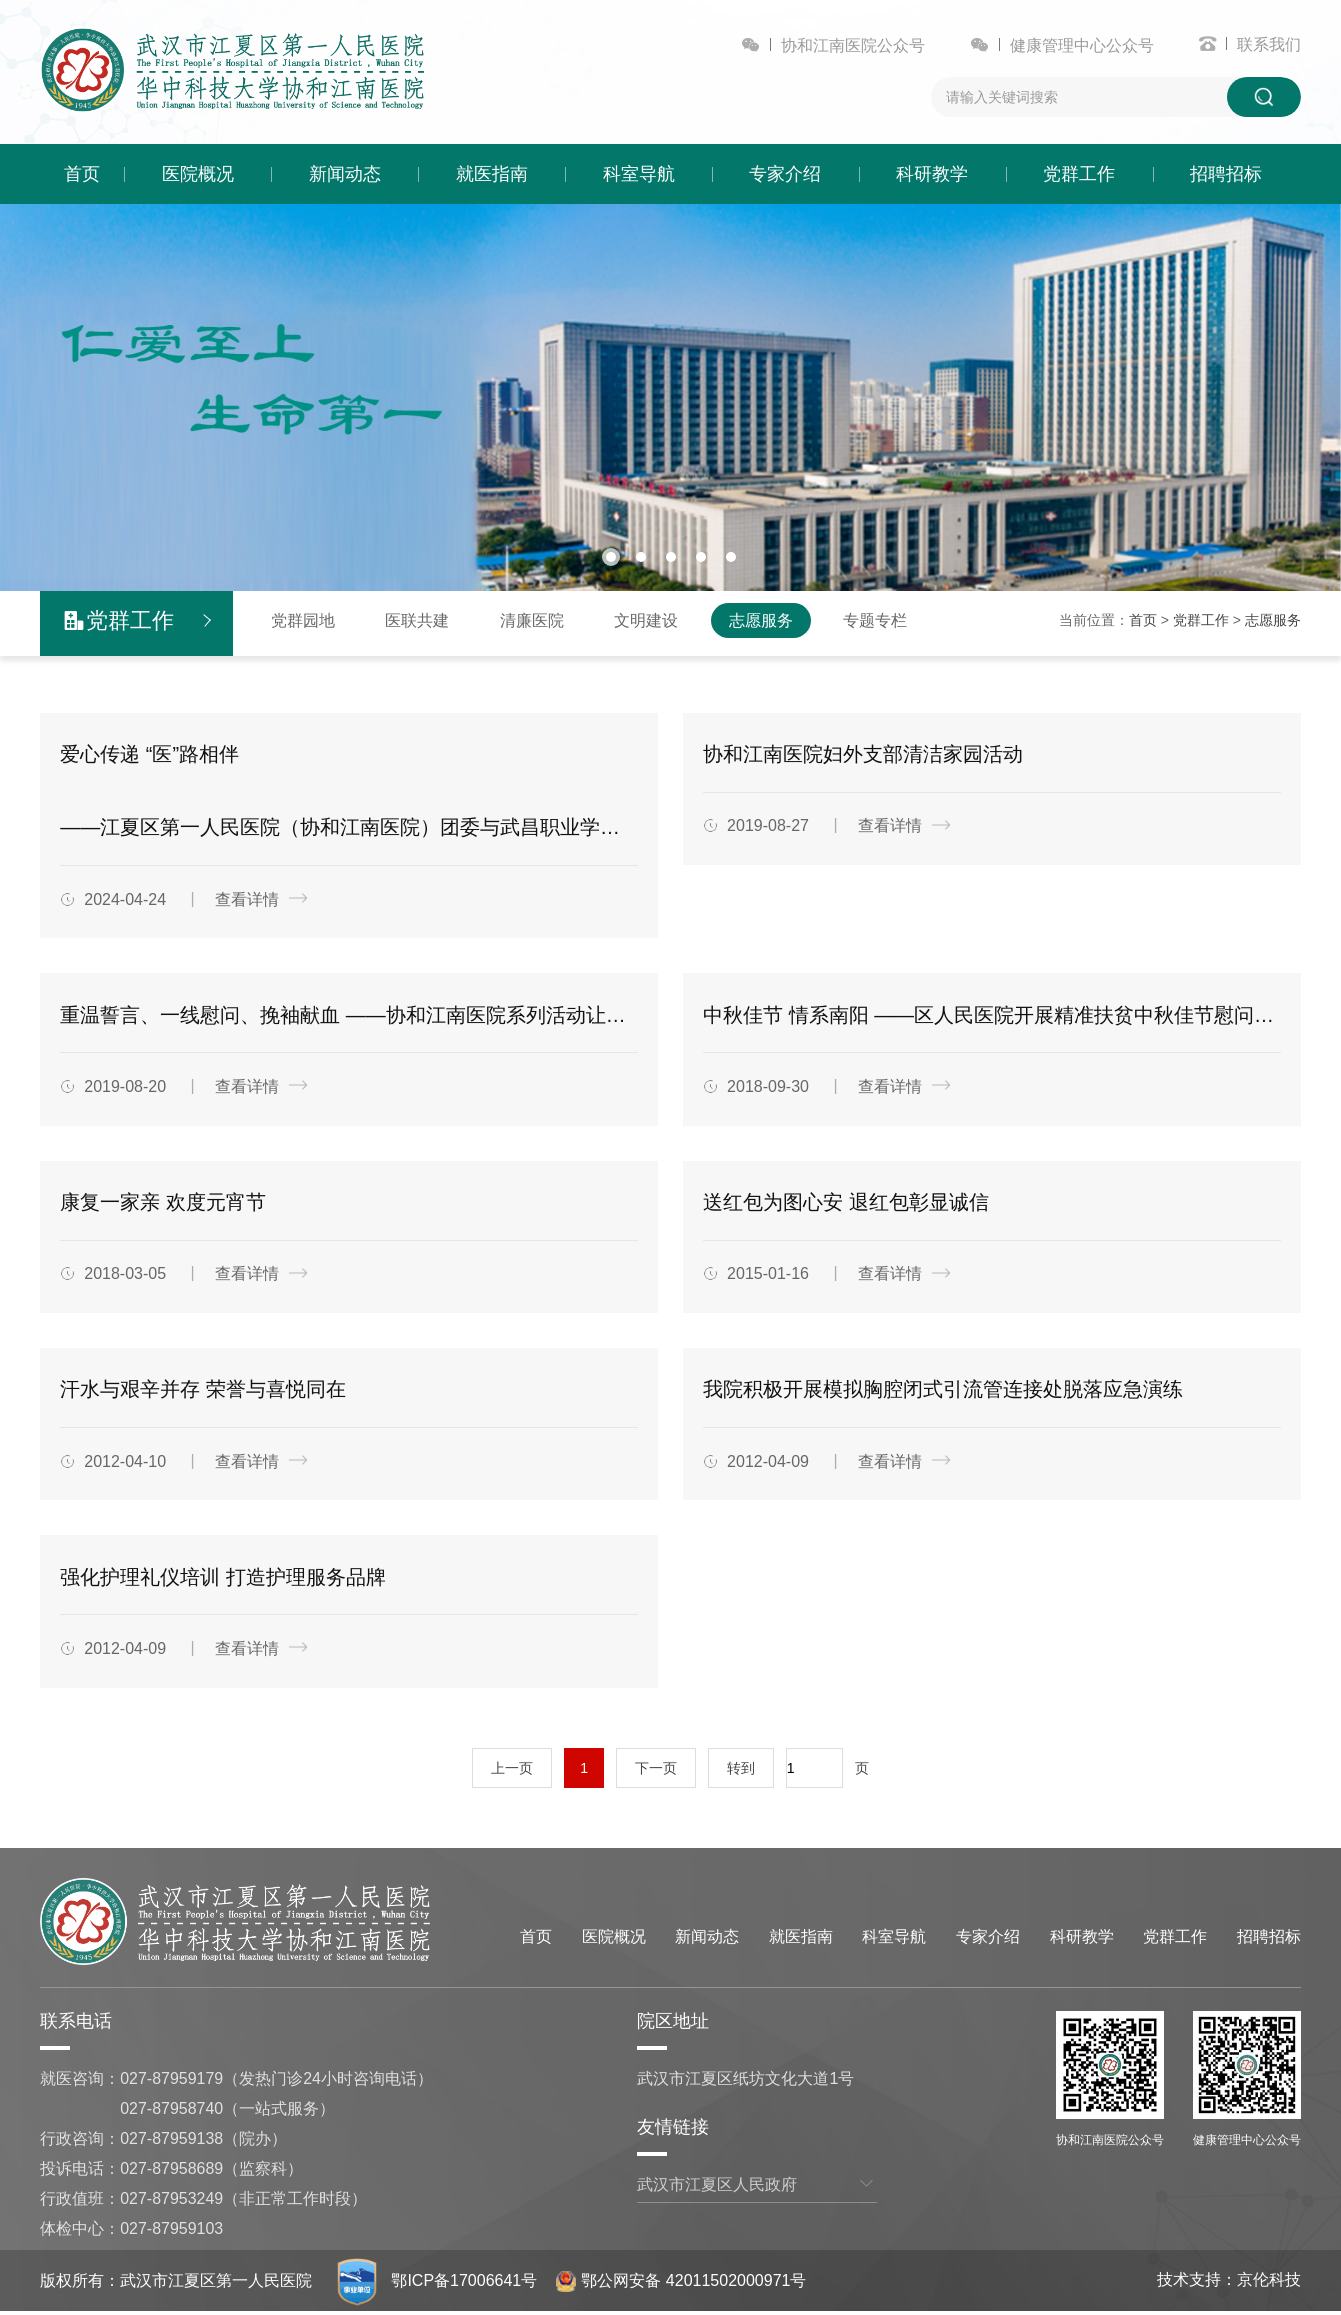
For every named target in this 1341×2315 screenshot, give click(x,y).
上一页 (512, 1771)
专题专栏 (875, 620)
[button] (611, 556)
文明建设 (646, 620)
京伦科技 (1269, 2282)
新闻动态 (345, 174)
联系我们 (1269, 44)
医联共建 (417, 620)
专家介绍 (785, 174)
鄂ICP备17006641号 (465, 2283)
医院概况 (198, 174)
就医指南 (492, 174)
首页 (82, 174)
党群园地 (303, 620)
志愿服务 (761, 620)
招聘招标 (1226, 174)
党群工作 (1079, 174)
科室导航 (639, 174)
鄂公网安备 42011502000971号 (682, 2283)
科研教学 (932, 174)
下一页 (656, 1771)
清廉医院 (532, 620)
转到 (741, 1771)
